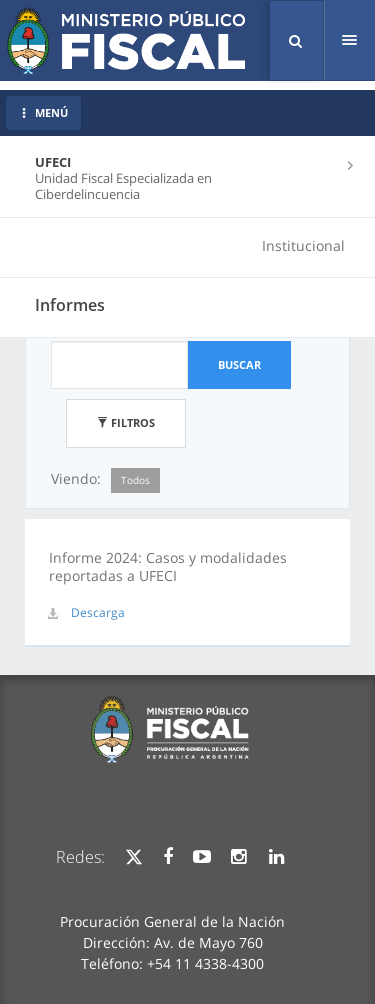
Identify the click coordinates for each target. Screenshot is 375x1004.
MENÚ (43, 112)
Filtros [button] (126, 422)
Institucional (303, 245)
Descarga (98, 612)
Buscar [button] (239, 364)
